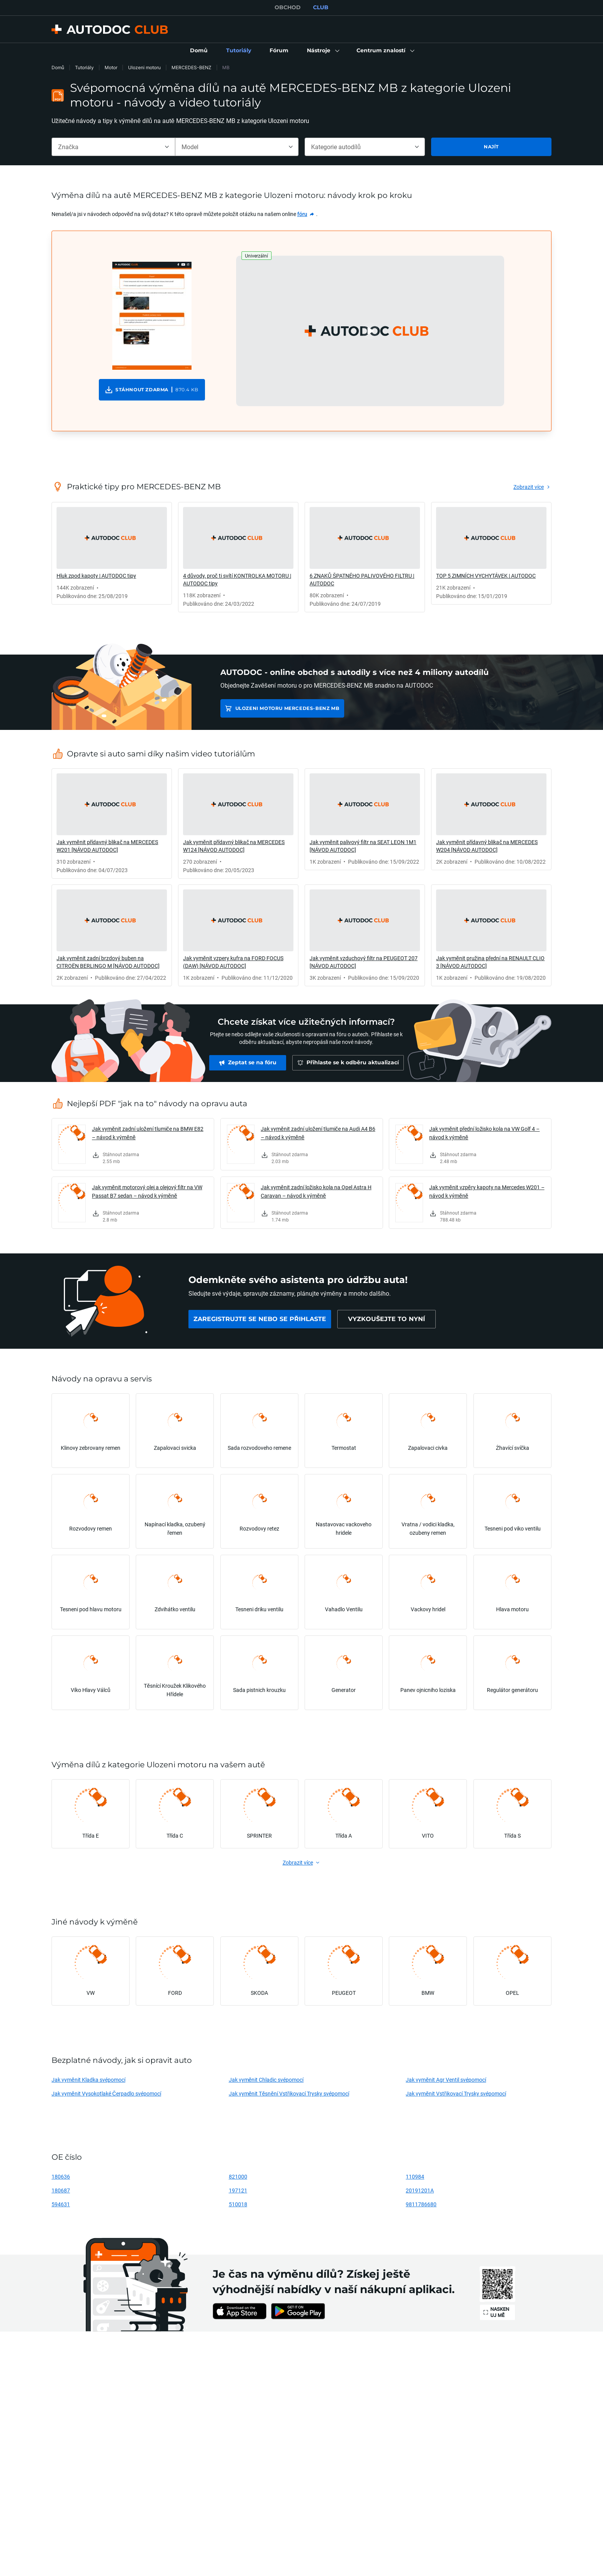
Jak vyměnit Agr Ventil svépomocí (446, 2079)
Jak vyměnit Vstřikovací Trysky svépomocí (456, 2093)
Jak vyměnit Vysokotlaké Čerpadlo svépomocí (106, 2093)
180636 (61, 2176)
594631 (61, 2204)
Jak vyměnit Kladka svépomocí (88, 2079)
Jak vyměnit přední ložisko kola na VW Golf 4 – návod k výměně (484, 1133)
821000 (238, 2176)
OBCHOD (288, 7)
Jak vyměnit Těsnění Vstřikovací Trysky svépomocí (289, 2093)
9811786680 (421, 2204)
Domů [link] (58, 67)
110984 (415, 2176)
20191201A (420, 2190)
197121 (238, 2190)
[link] (199, 50)
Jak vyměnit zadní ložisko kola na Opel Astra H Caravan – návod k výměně (316, 1191)
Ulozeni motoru (144, 67)
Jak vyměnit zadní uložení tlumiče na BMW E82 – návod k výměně (147, 1133)
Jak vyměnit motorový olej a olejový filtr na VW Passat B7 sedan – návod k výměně (147, 1191)
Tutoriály (84, 67)
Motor (111, 67)
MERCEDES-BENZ (192, 67)
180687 (61, 2190)
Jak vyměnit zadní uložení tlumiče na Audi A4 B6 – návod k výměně (318, 1133)
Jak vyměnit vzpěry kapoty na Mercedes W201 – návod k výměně (487, 1191)
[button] (322, 50)
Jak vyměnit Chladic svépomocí (266, 2079)
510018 (238, 2204)
